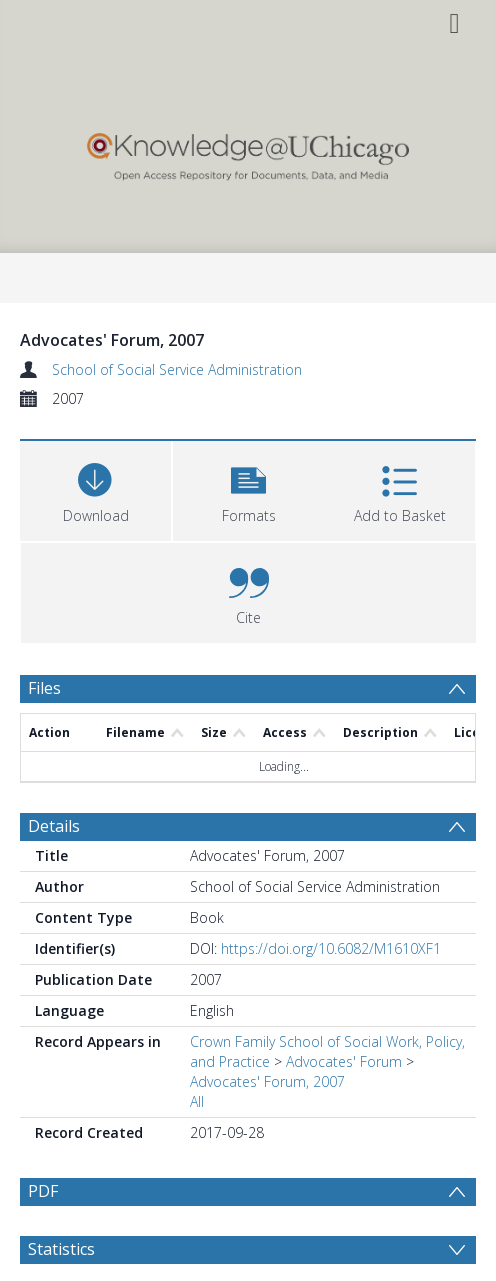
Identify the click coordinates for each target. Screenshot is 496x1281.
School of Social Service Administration (177, 369)
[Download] (95, 488)
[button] (248, 488)
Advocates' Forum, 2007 (267, 1081)
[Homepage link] (248, 151)
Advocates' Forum (344, 1061)
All (197, 1101)
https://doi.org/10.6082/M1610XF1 (331, 948)
